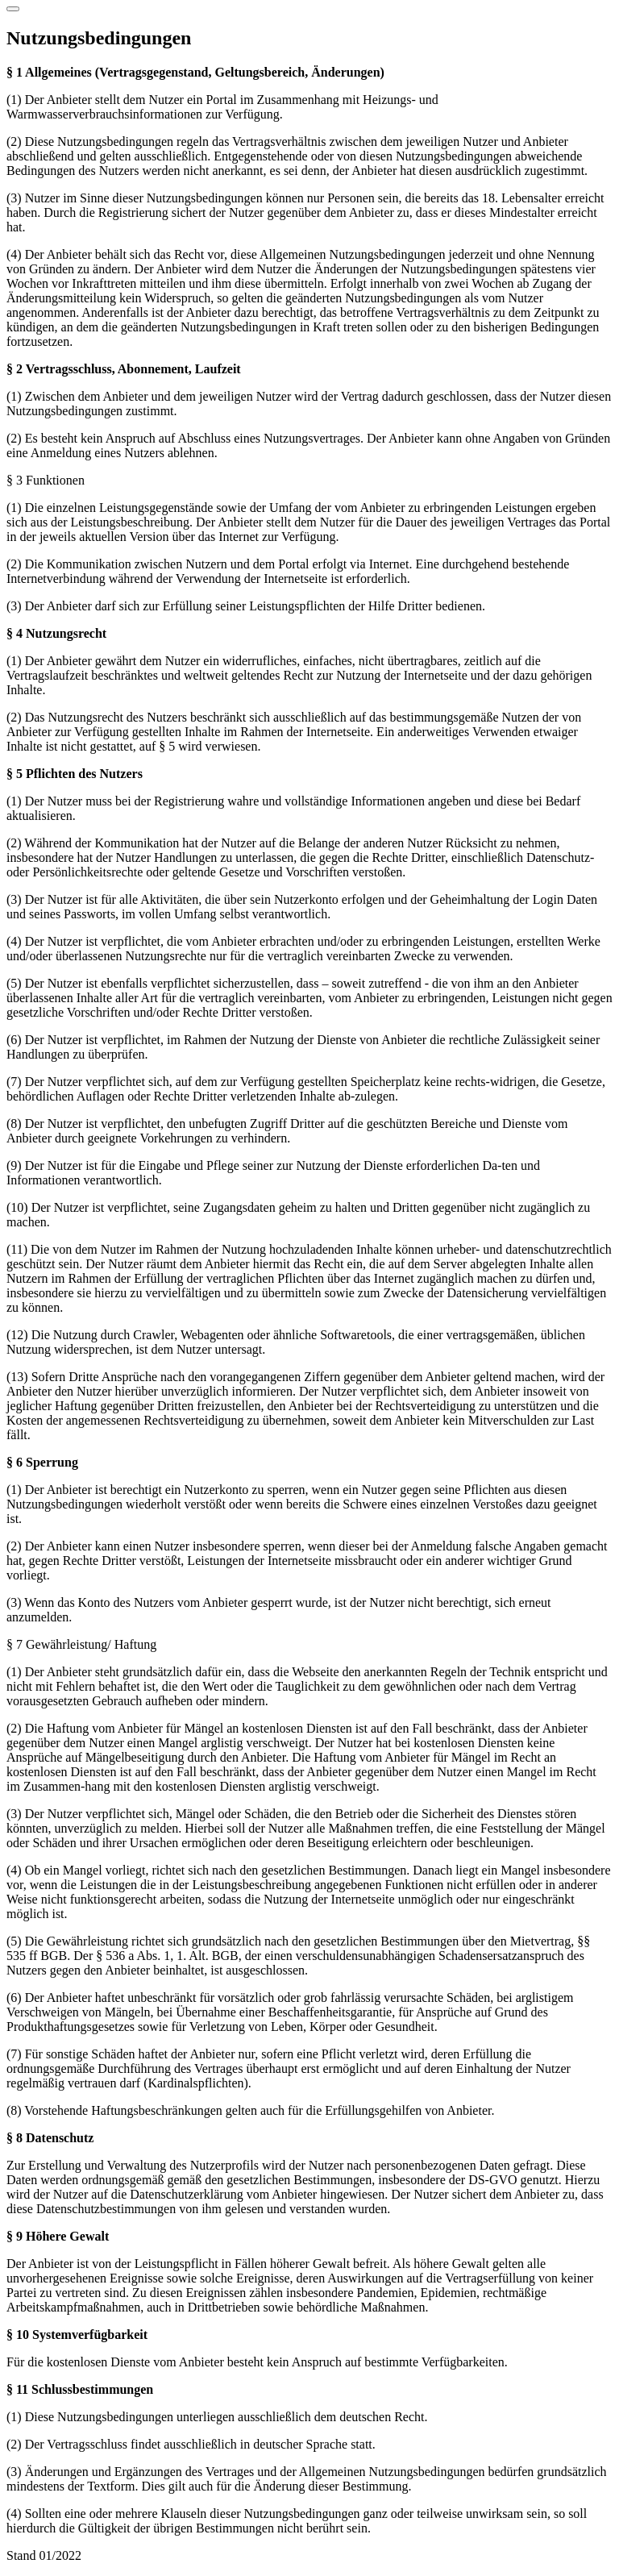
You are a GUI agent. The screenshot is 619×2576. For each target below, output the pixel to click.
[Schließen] (12, 8)
